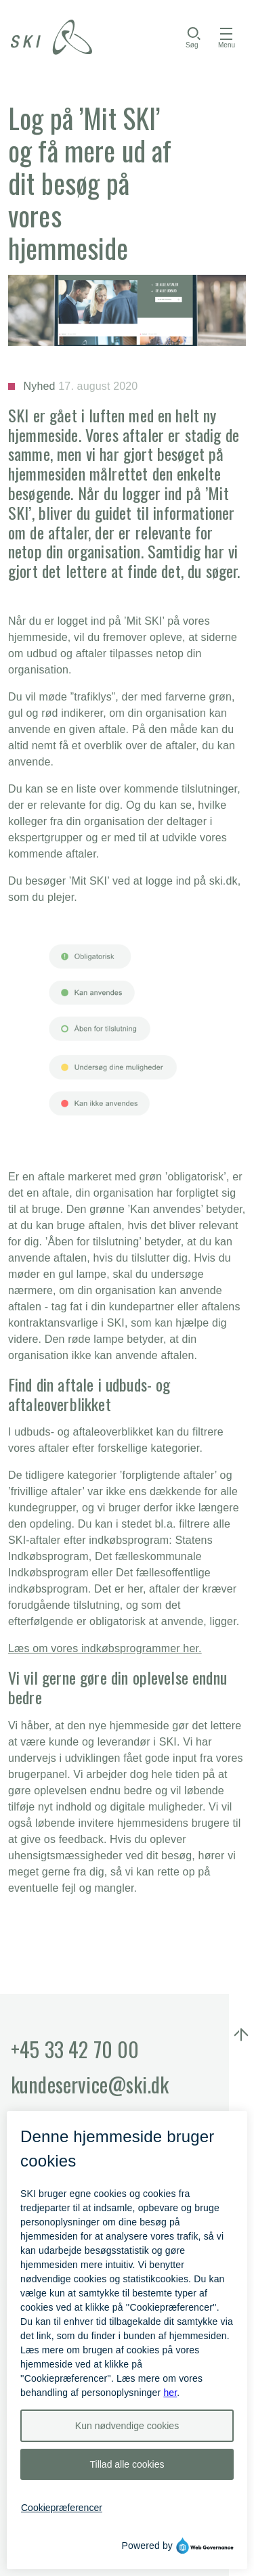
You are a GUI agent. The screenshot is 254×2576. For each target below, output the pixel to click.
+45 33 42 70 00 (75, 2049)
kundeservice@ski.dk (90, 2084)
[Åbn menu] (226, 37)
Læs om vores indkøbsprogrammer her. (105, 1648)
